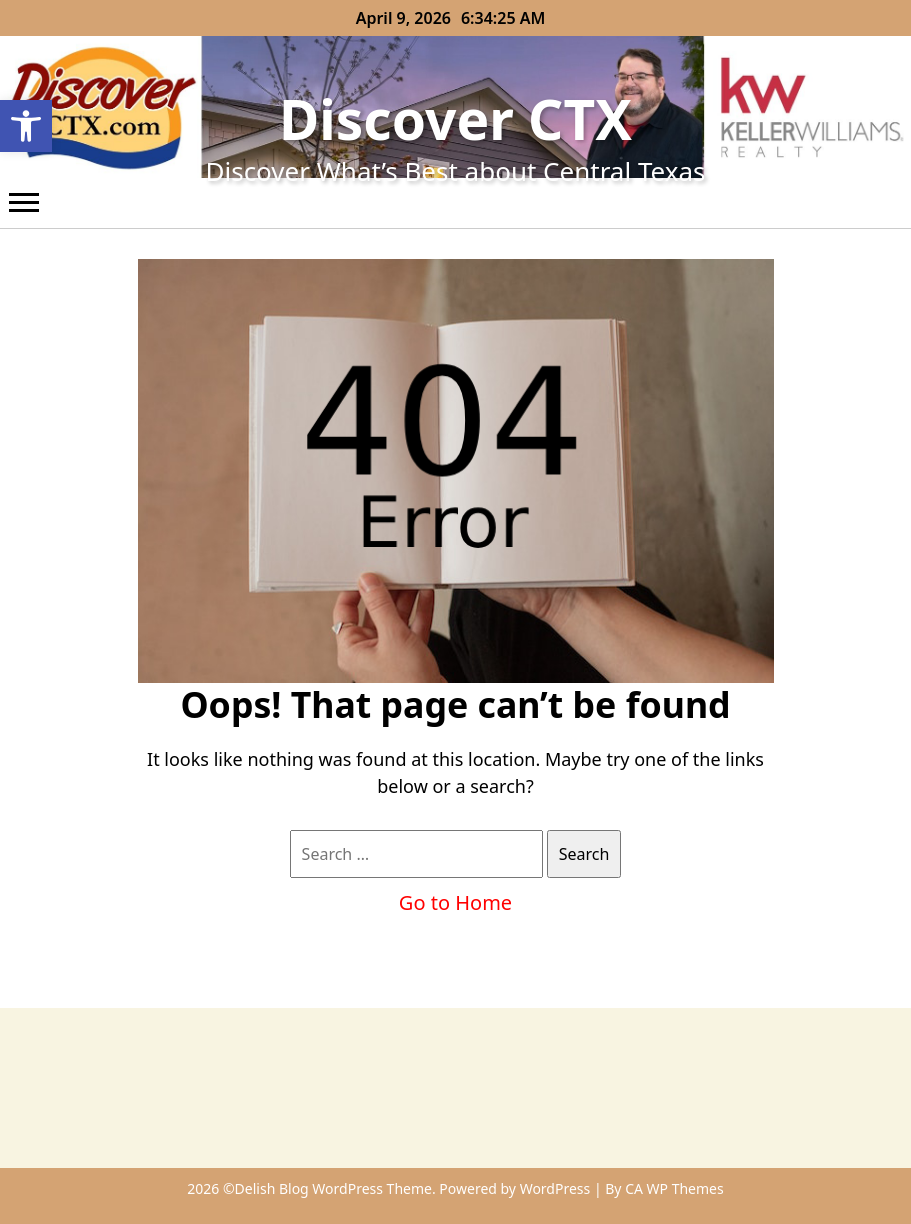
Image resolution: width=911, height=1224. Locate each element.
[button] (26, 126)
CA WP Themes (674, 1188)
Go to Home (455, 902)
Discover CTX (455, 118)
